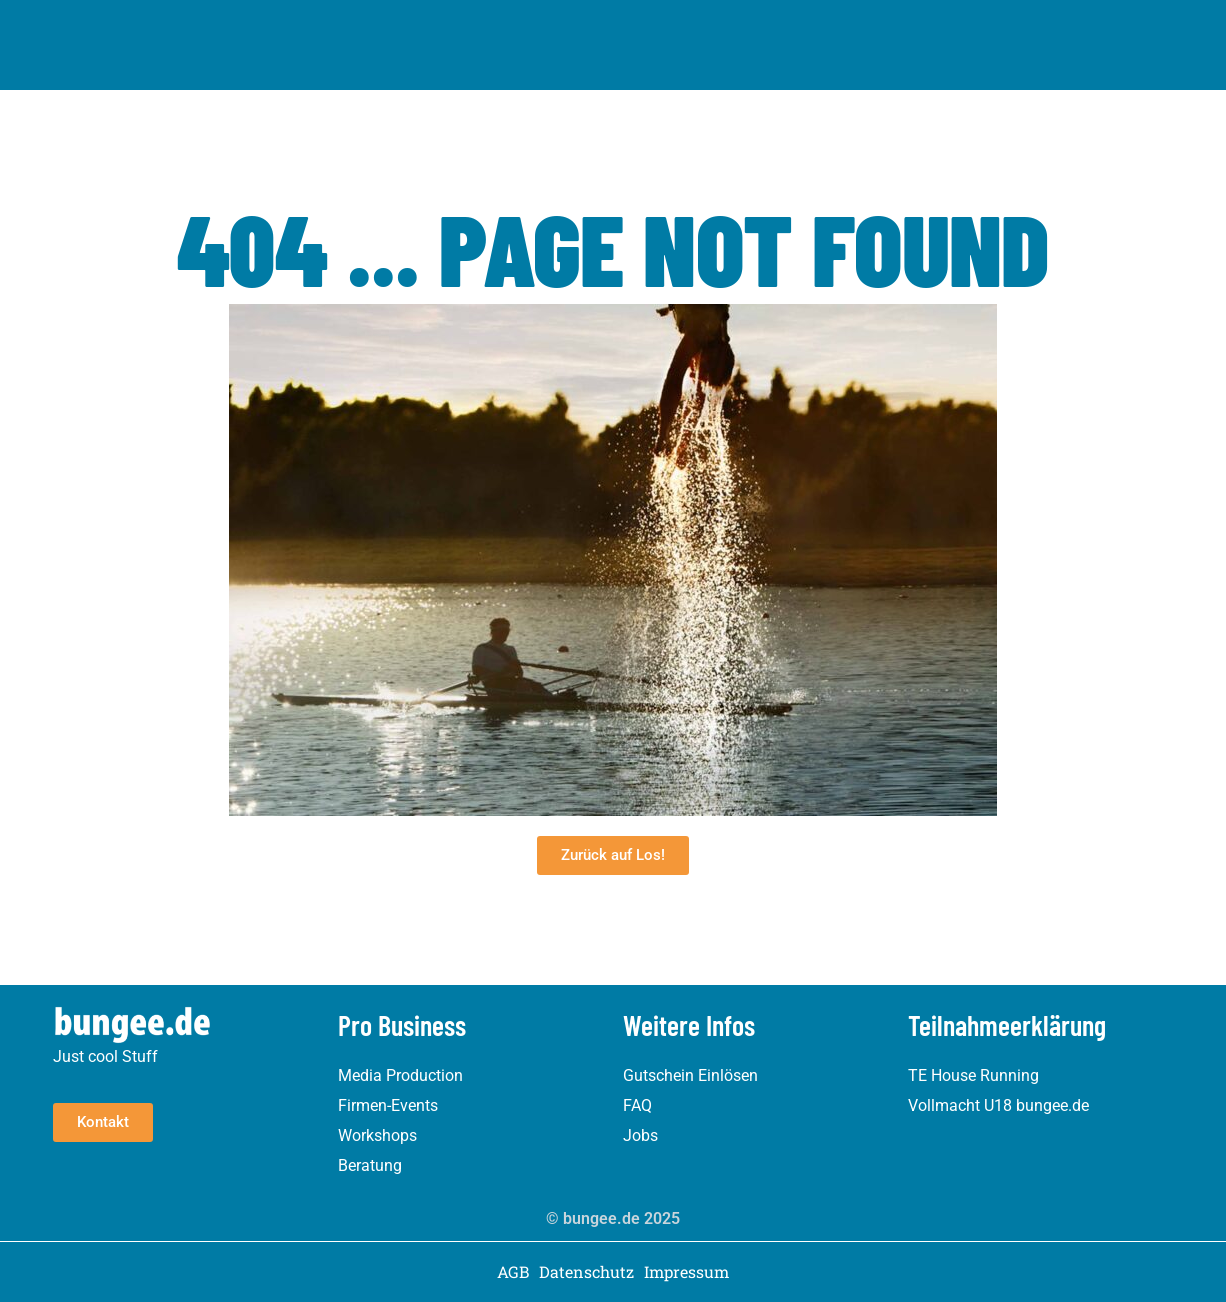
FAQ (637, 1105)
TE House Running (973, 1075)
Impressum (686, 1272)
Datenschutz (586, 1272)
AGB (513, 1272)
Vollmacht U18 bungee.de (998, 1105)
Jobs (640, 1135)
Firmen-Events (388, 1105)
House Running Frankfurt (679, 13)
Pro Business (713, 40)
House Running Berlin (550, 39)
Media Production (400, 1075)
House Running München (474, 13)
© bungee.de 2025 (613, 1218)
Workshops (377, 1135)
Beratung (370, 1165)
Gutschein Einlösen (690, 1075)
